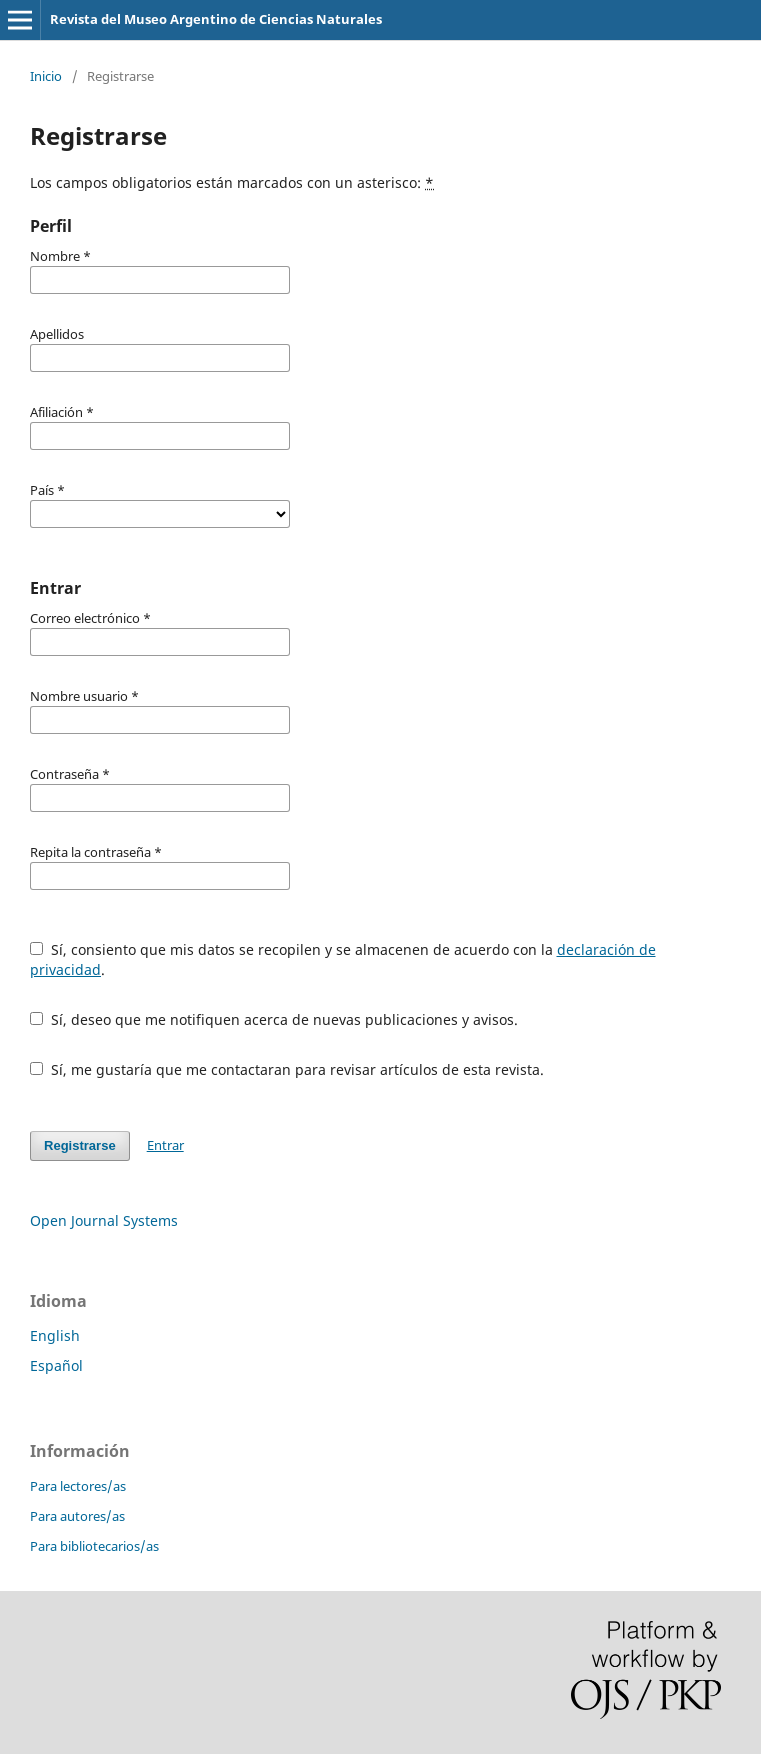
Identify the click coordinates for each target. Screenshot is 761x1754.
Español (56, 1365)
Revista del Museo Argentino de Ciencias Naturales (216, 19)
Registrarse (80, 1145)
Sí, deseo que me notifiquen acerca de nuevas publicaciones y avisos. (274, 1019)
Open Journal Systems (104, 1220)
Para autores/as (77, 1516)
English (55, 1335)
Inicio (46, 76)
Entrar (165, 1145)
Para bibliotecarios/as (94, 1546)
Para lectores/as (78, 1486)
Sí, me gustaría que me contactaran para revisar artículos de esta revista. (287, 1069)
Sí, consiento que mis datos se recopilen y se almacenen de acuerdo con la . (343, 959)
